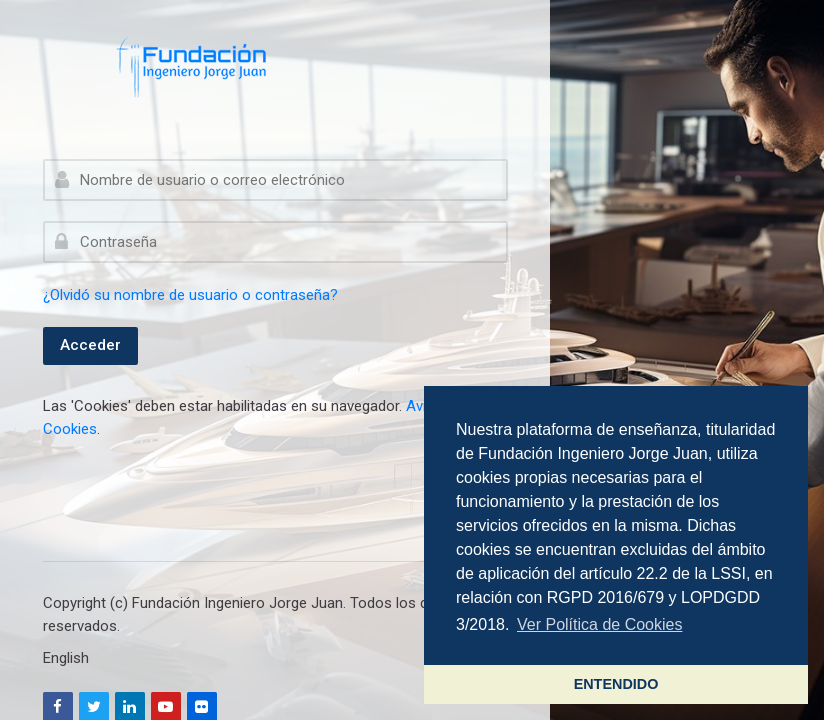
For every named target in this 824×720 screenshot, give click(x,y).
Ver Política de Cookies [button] (599, 624)
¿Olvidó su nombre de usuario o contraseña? (190, 295)
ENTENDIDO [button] (616, 684)
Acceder (90, 345)
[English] (66, 658)
